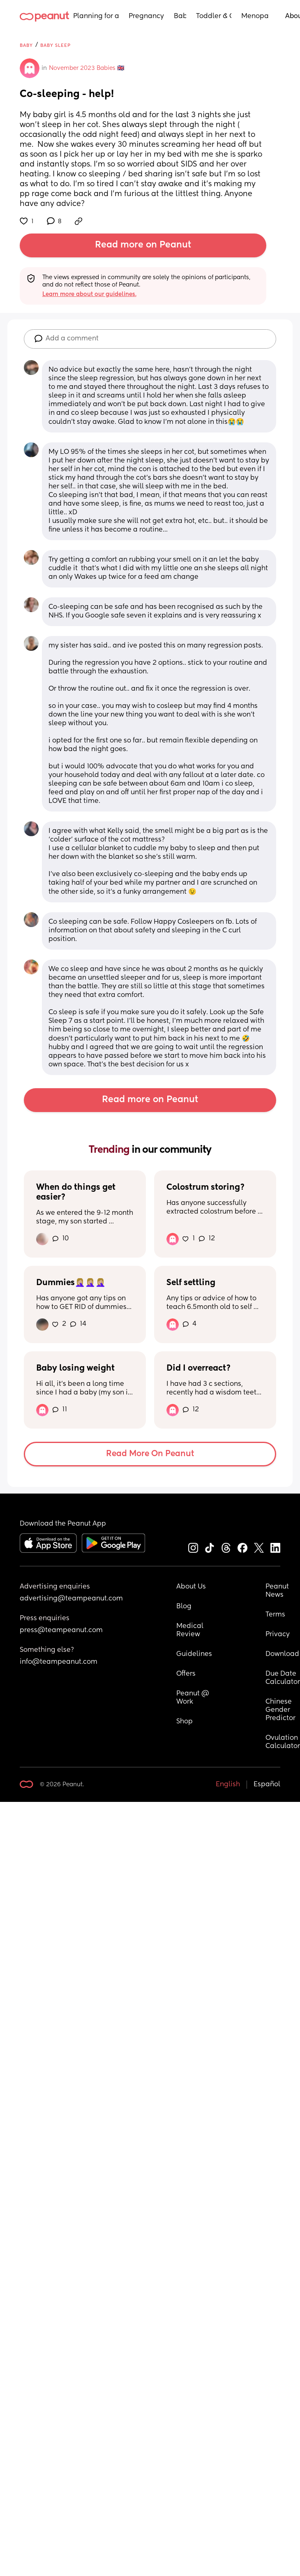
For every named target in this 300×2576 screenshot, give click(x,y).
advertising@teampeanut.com (71, 1599)
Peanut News (278, 1591)
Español (267, 1784)
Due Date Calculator (282, 1678)
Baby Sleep (55, 45)
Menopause (255, 16)
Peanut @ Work (193, 1697)
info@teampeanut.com (58, 1662)
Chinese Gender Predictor (280, 1710)
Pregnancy (146, 16)
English (228, 1784)
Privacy (277, 1634)
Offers (186, 1674)
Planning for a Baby (96, 16)
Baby (180, 16)
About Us (191, 1587)
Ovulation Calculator (282, 1742)
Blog (184, 1606)
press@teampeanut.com (61, 1630)
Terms (275, 1615)
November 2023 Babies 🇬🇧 (86, 68)
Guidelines (194, 1654)
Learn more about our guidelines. (89, 294)
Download (282, 1654)
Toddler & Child (214, 16)
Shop (184, 1721)
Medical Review (190, 1630)
